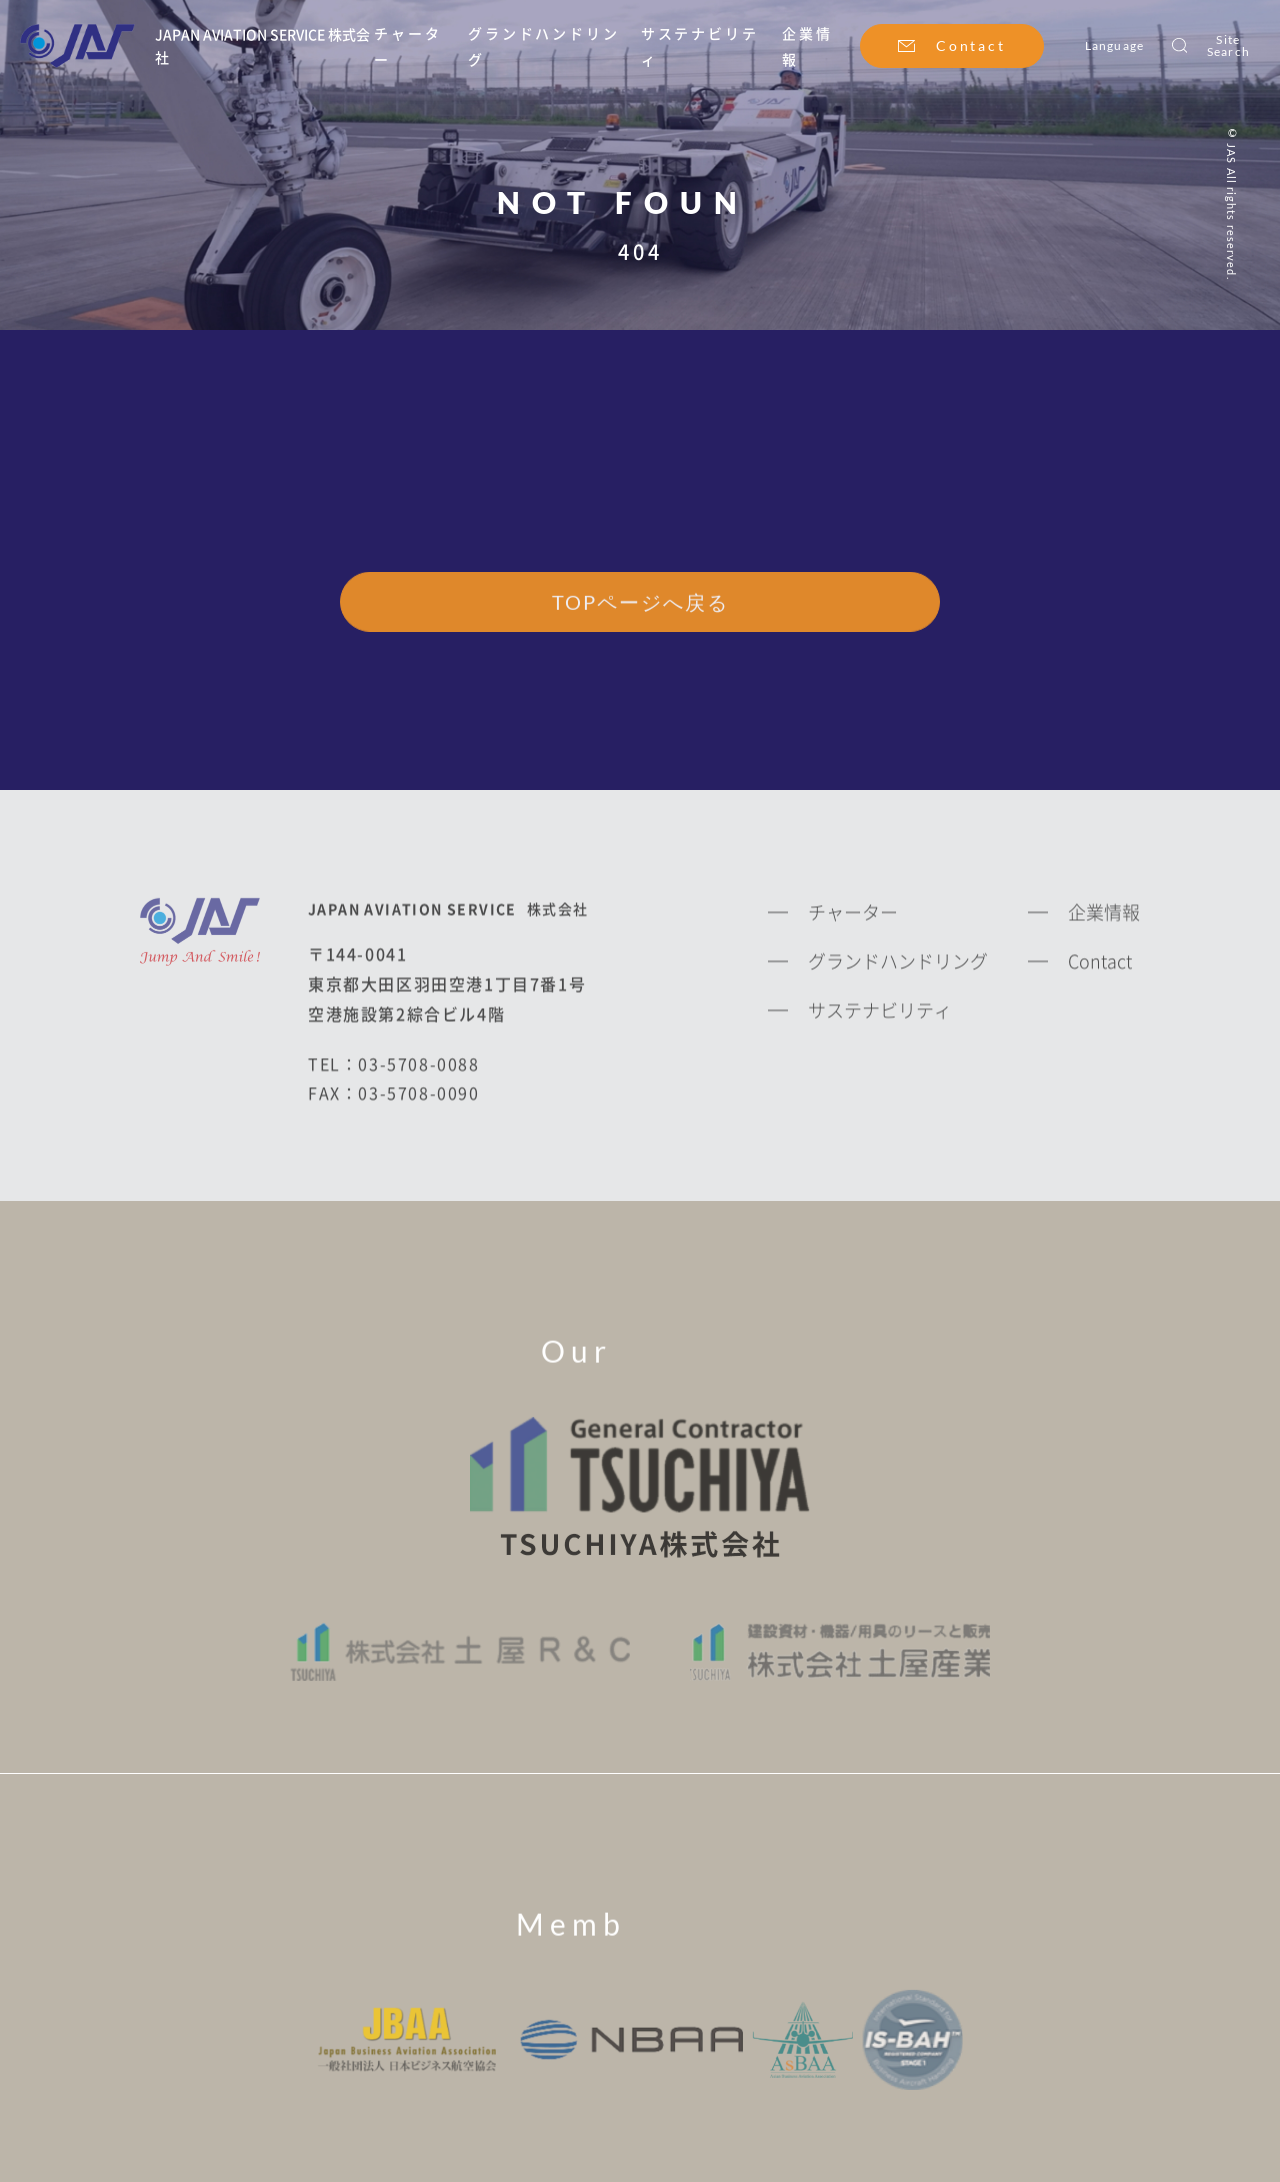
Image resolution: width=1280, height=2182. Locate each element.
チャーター (853, 918)
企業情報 (1104, 918)
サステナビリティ (880, 1015)
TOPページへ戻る (640, 604)
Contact (971, 45)
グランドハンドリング (898, 967)
